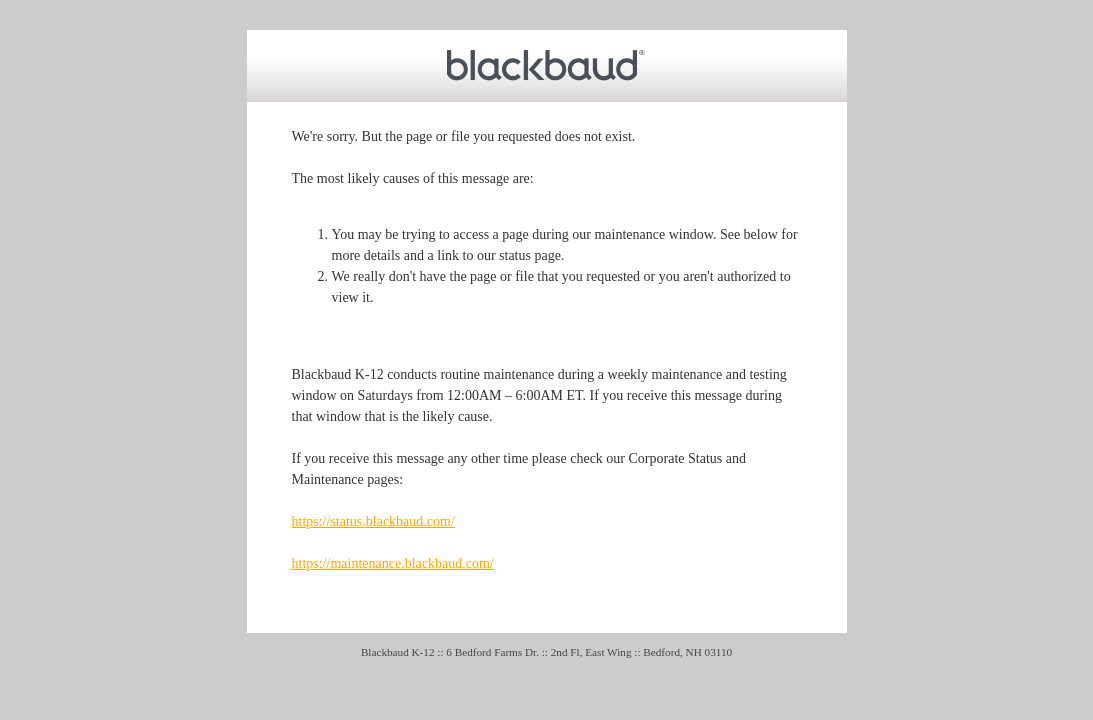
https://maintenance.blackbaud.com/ (393, 563)
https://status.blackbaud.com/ (373, 521)
